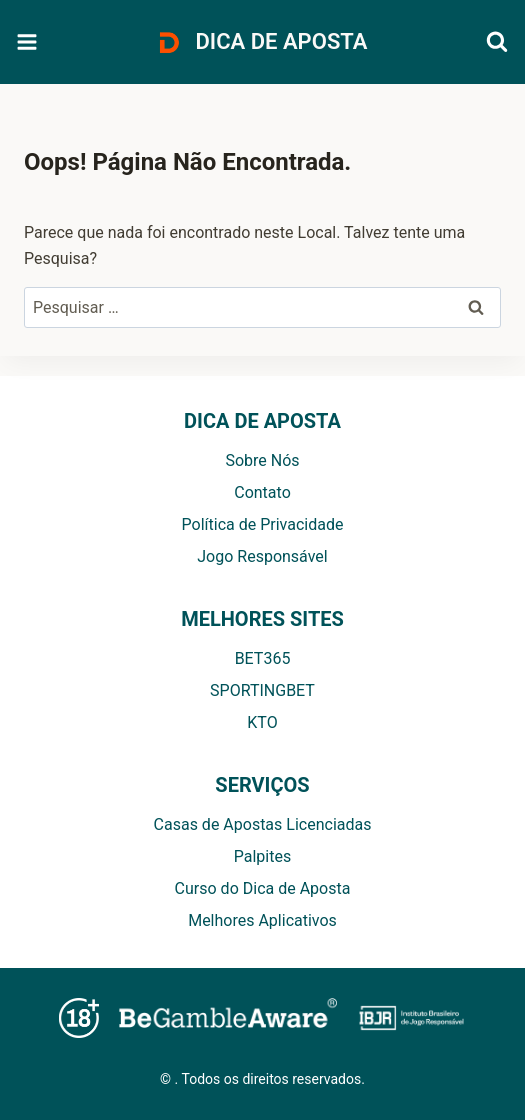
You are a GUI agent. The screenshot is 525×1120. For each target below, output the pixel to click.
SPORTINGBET (262, 690)
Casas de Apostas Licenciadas (263, 824)
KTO (262, 722)
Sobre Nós (262, 460)
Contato (262, 492)
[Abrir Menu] (27, 42)
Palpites (262, 856)
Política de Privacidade (263, 524)
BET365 (263, 658)
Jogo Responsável (262, 556)
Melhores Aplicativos (262, 920)
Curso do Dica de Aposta (263, 888)
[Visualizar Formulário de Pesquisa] (497, 42)
